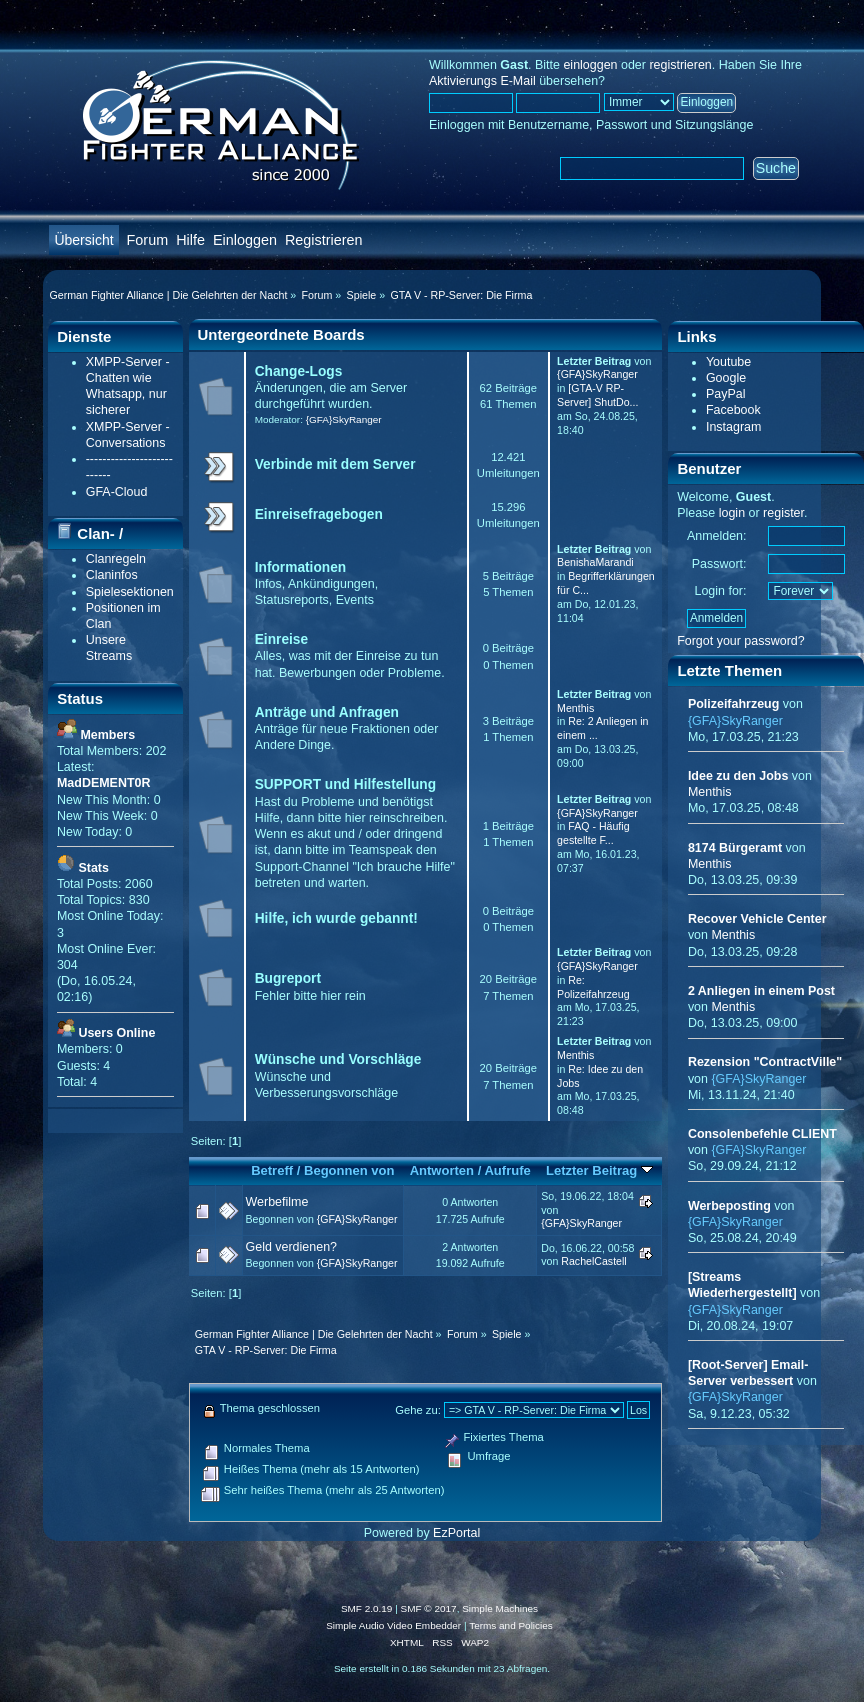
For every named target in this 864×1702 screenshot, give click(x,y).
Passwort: (719, 564)
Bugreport (288, 978)
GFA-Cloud (117, 492)
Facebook (733, 410)
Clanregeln (116, 559)
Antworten (442, 1170)
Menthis (575, 708)
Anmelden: (717, 536)
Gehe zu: (418, 1410)
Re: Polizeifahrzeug (593, 987)
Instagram (733, 427)
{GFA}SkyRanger (344, 419)
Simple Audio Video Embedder (393, 1625)
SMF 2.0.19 (367, 1608)
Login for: (721, 591)
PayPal (726, 394)
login (732, 513)
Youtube (728, 362)
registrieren (680, 65)
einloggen (590, 65)
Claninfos (112, 575)
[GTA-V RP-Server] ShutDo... (597, 395)
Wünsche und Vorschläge (338, 1059)
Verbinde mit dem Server (335, 464)
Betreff (272, 1170)
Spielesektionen (130, 592)
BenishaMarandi (595, 562)
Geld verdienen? (292, 1247)
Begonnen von (349, 1170)
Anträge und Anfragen (327, 712)
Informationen (300, 567)
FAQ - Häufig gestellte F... (593, 833)
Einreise (281, 639)
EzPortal (456, 1533)
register (783, 513)
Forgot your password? (741, 641)
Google (726, 378)
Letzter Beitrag (599, 1170)
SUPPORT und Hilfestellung (345, 784)
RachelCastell (593, 1261)
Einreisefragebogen (319, 514)
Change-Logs (299, 371)
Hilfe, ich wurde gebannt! (336, 918)
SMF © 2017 (429, 1608)
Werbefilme (277, 1202)
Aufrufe (507, 1170)
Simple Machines (500, 1608)
